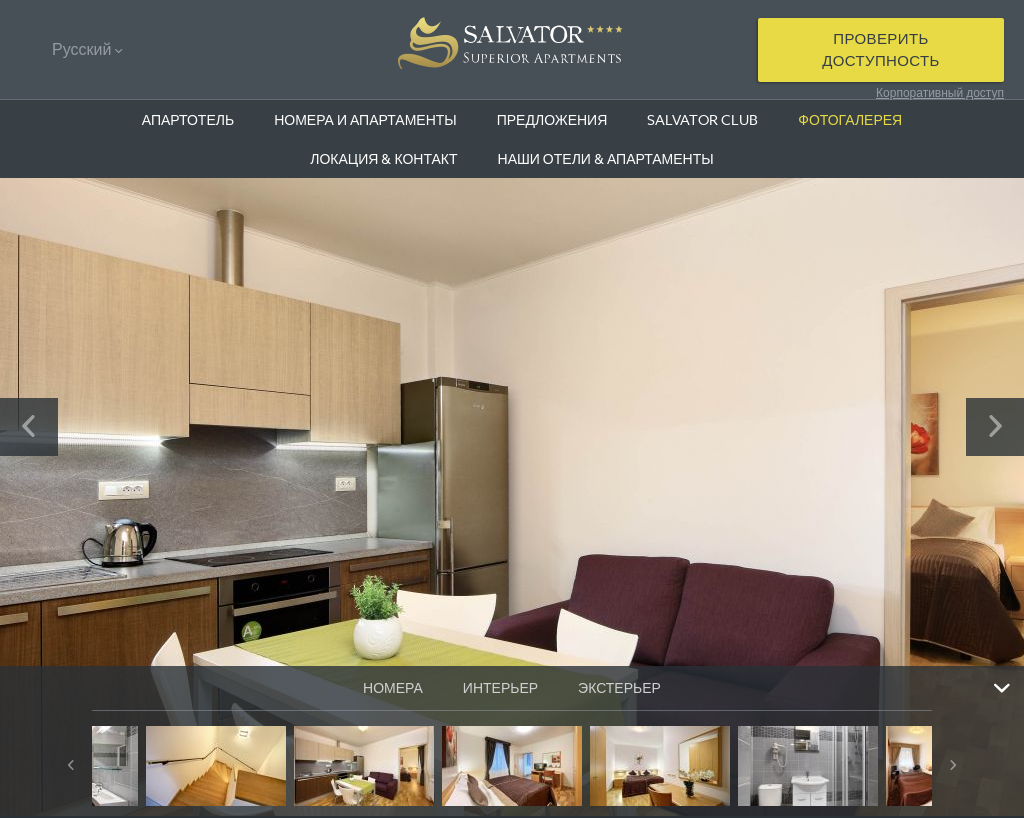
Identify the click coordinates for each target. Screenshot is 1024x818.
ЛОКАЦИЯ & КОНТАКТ (383, 158)
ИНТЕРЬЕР (500, 687)
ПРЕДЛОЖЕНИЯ (552, 119)
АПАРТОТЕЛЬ (188, 119)
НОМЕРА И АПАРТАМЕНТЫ (365, 119)
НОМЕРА (393, 687)
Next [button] (995, 427)
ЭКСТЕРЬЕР (619, 687)
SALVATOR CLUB (702, 119)
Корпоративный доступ (940, 92)
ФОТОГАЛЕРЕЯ (850, 119)
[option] (512, 497)
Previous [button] (29, 427)
